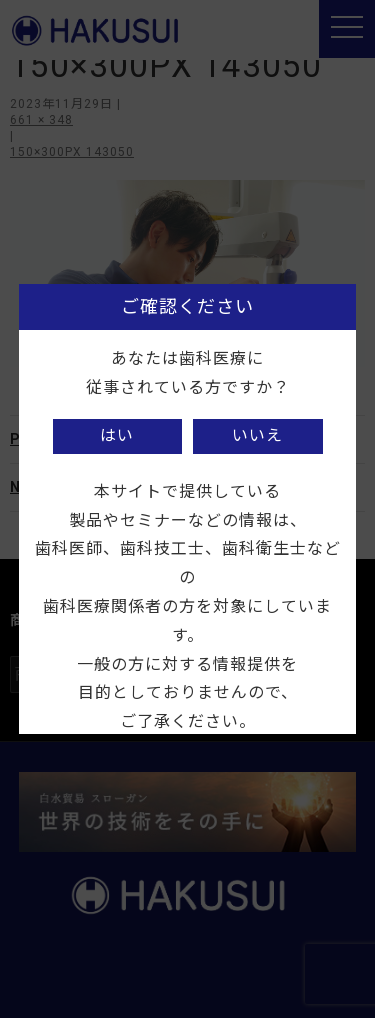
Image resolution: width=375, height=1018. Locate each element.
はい (117, 435)
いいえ (257, 435)
